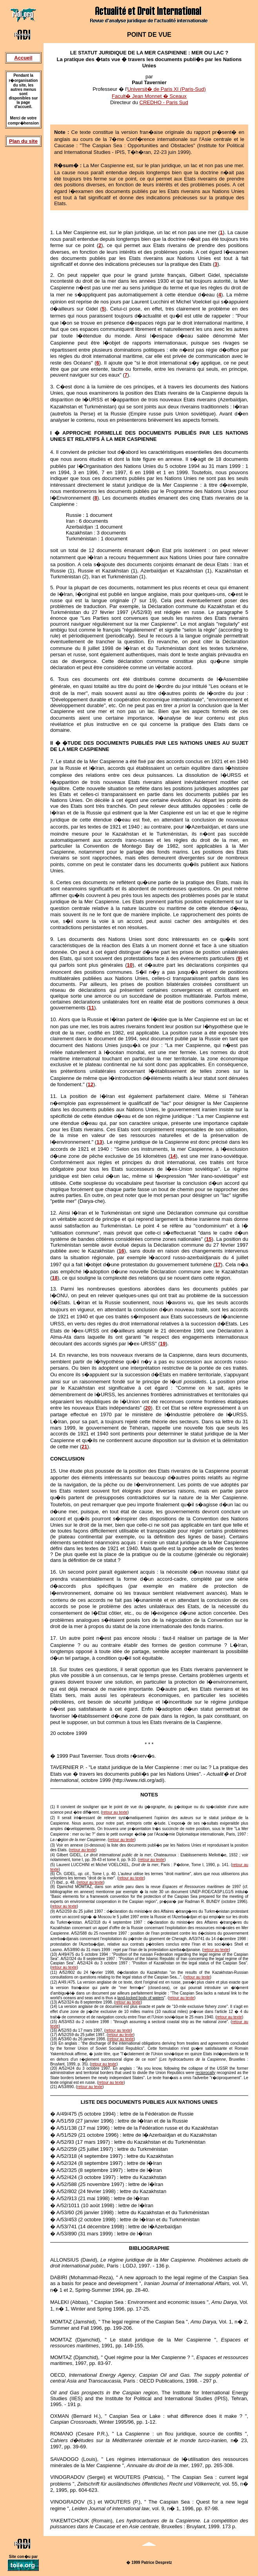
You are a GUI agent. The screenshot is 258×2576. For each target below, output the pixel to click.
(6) (52, 1874)
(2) (52, 1818)
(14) (53, 2006)
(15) (53, 2022)
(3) (52, 1845)
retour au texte (114, 1812)
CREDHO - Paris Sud (164, 102)
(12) (53, 1982)
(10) (53, 1954)
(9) (52, 1911)
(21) (53, 2087)
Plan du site (23, 141)
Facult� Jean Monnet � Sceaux (149, 96)
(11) (53, 1972)
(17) (53, 2035)
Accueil (23, 58)
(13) (53, 2002)
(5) (52, 1865)
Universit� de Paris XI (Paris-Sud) (166, 89)
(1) (52, 1807)
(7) (52, 1882)
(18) (53, 2039)
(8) (52, 1887)
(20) (53, 2068)
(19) (53, 2043)
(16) (53, 2030)
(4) (52, 1855)
